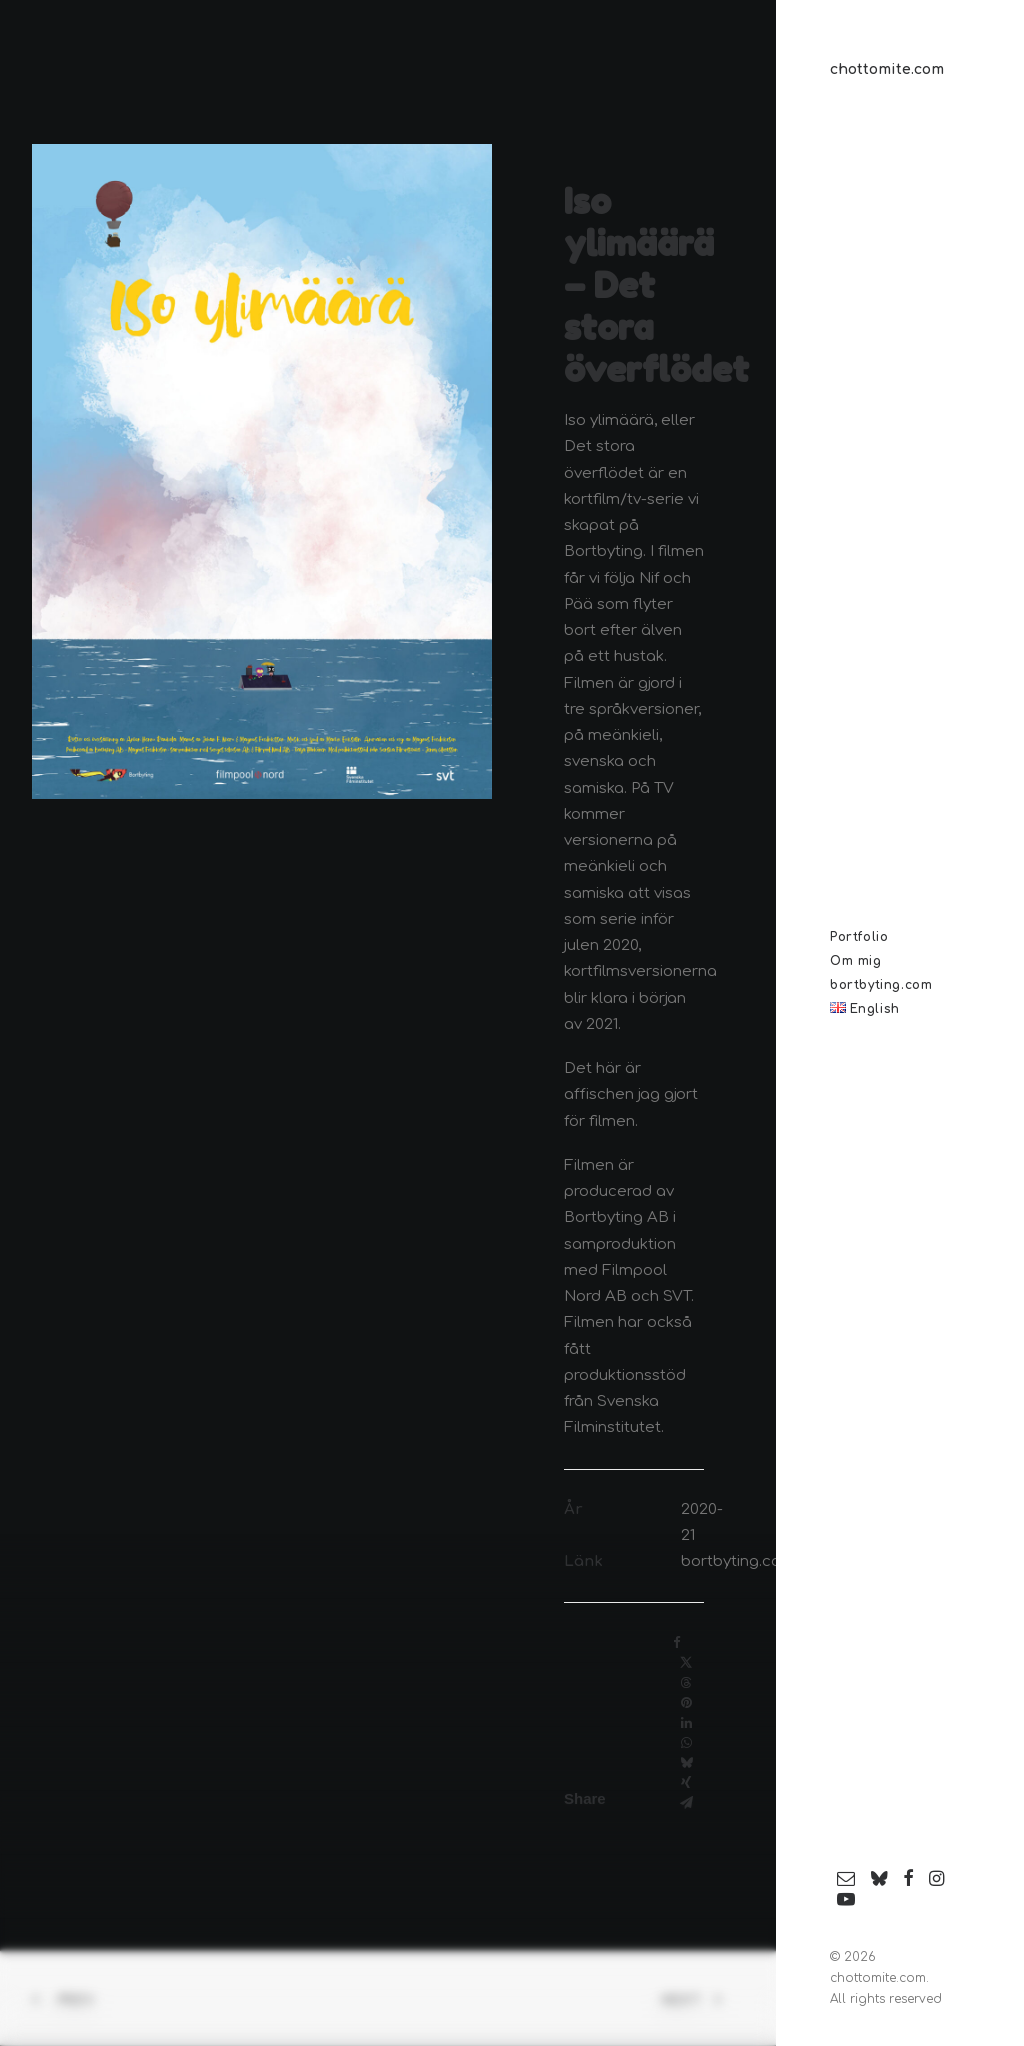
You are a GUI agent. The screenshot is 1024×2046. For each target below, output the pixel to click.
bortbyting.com (738, 1561)
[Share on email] (686, 1803)
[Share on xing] (686, 1783)
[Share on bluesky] (686, 1763)
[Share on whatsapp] (686, 1743)
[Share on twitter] (686, 1663)
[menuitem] (846, 1879)
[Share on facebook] (677, 1643)
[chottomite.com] (902, 70)
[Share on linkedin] (686, 1723)
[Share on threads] (686, 1683)
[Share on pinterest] (686, 1703)
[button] (846, 1879)
